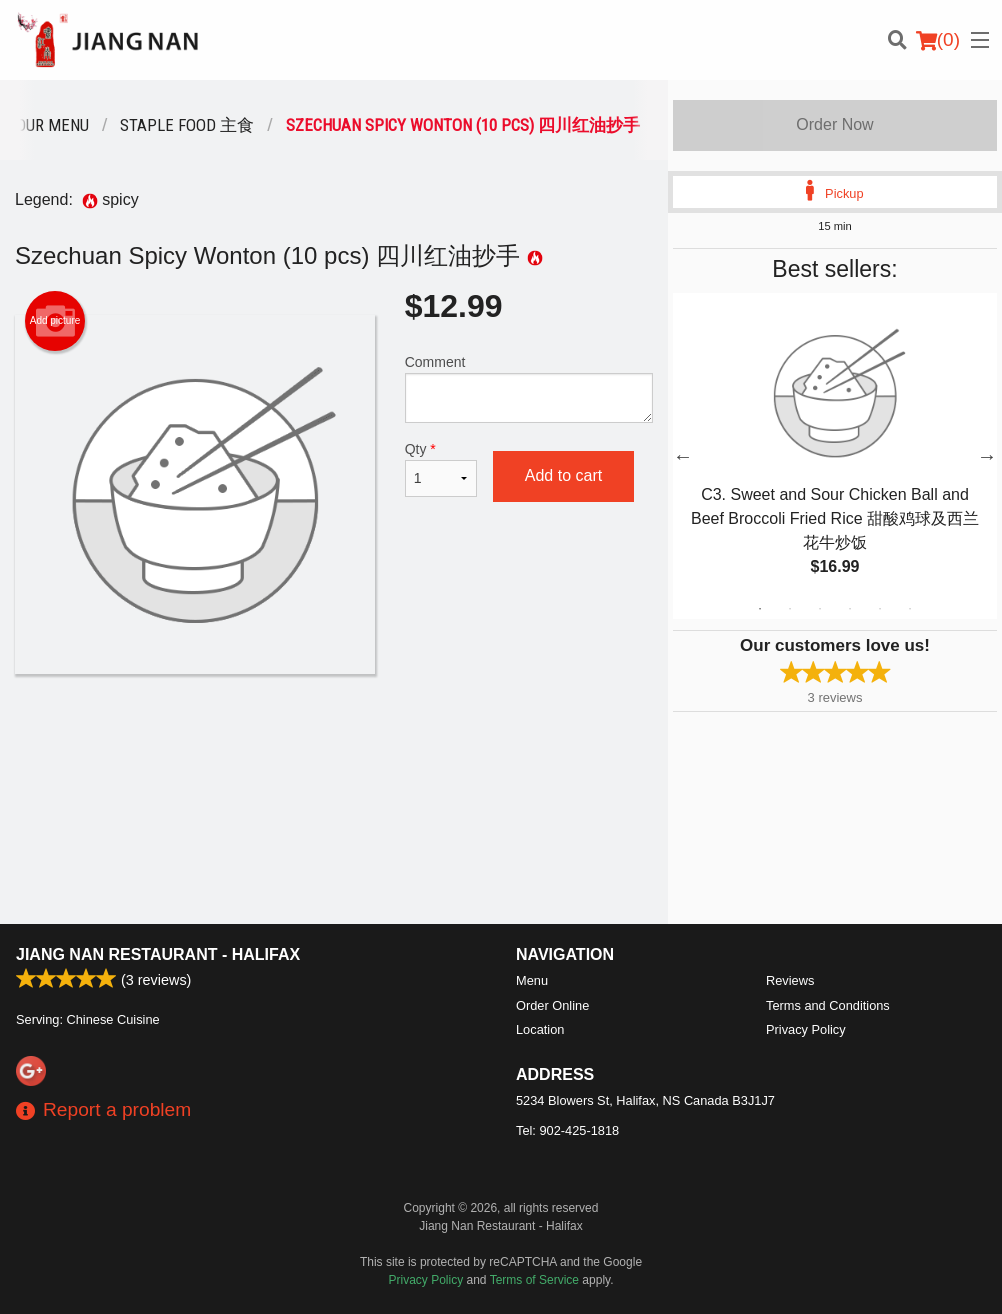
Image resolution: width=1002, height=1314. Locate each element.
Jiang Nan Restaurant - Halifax (158, 954)
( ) (938, 40)
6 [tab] (910, 609)
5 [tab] (880, 609)
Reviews (790, 980)
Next (987, 456)
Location (540, 1029)
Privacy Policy (806, 1029)
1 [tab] (760, 609)
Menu (532, 980)
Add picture (55, 321)
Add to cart (563, 475)
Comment (529, 388)
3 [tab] (820, 609)
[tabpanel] (835, 456)
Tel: (567, 1130)
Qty (441, 469)
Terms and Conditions (828, 1005)
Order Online (552, 1005)
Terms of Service (534, 1280)
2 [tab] (790, 609)
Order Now (834, 124)
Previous (683, 456)
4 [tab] (850, 609)
